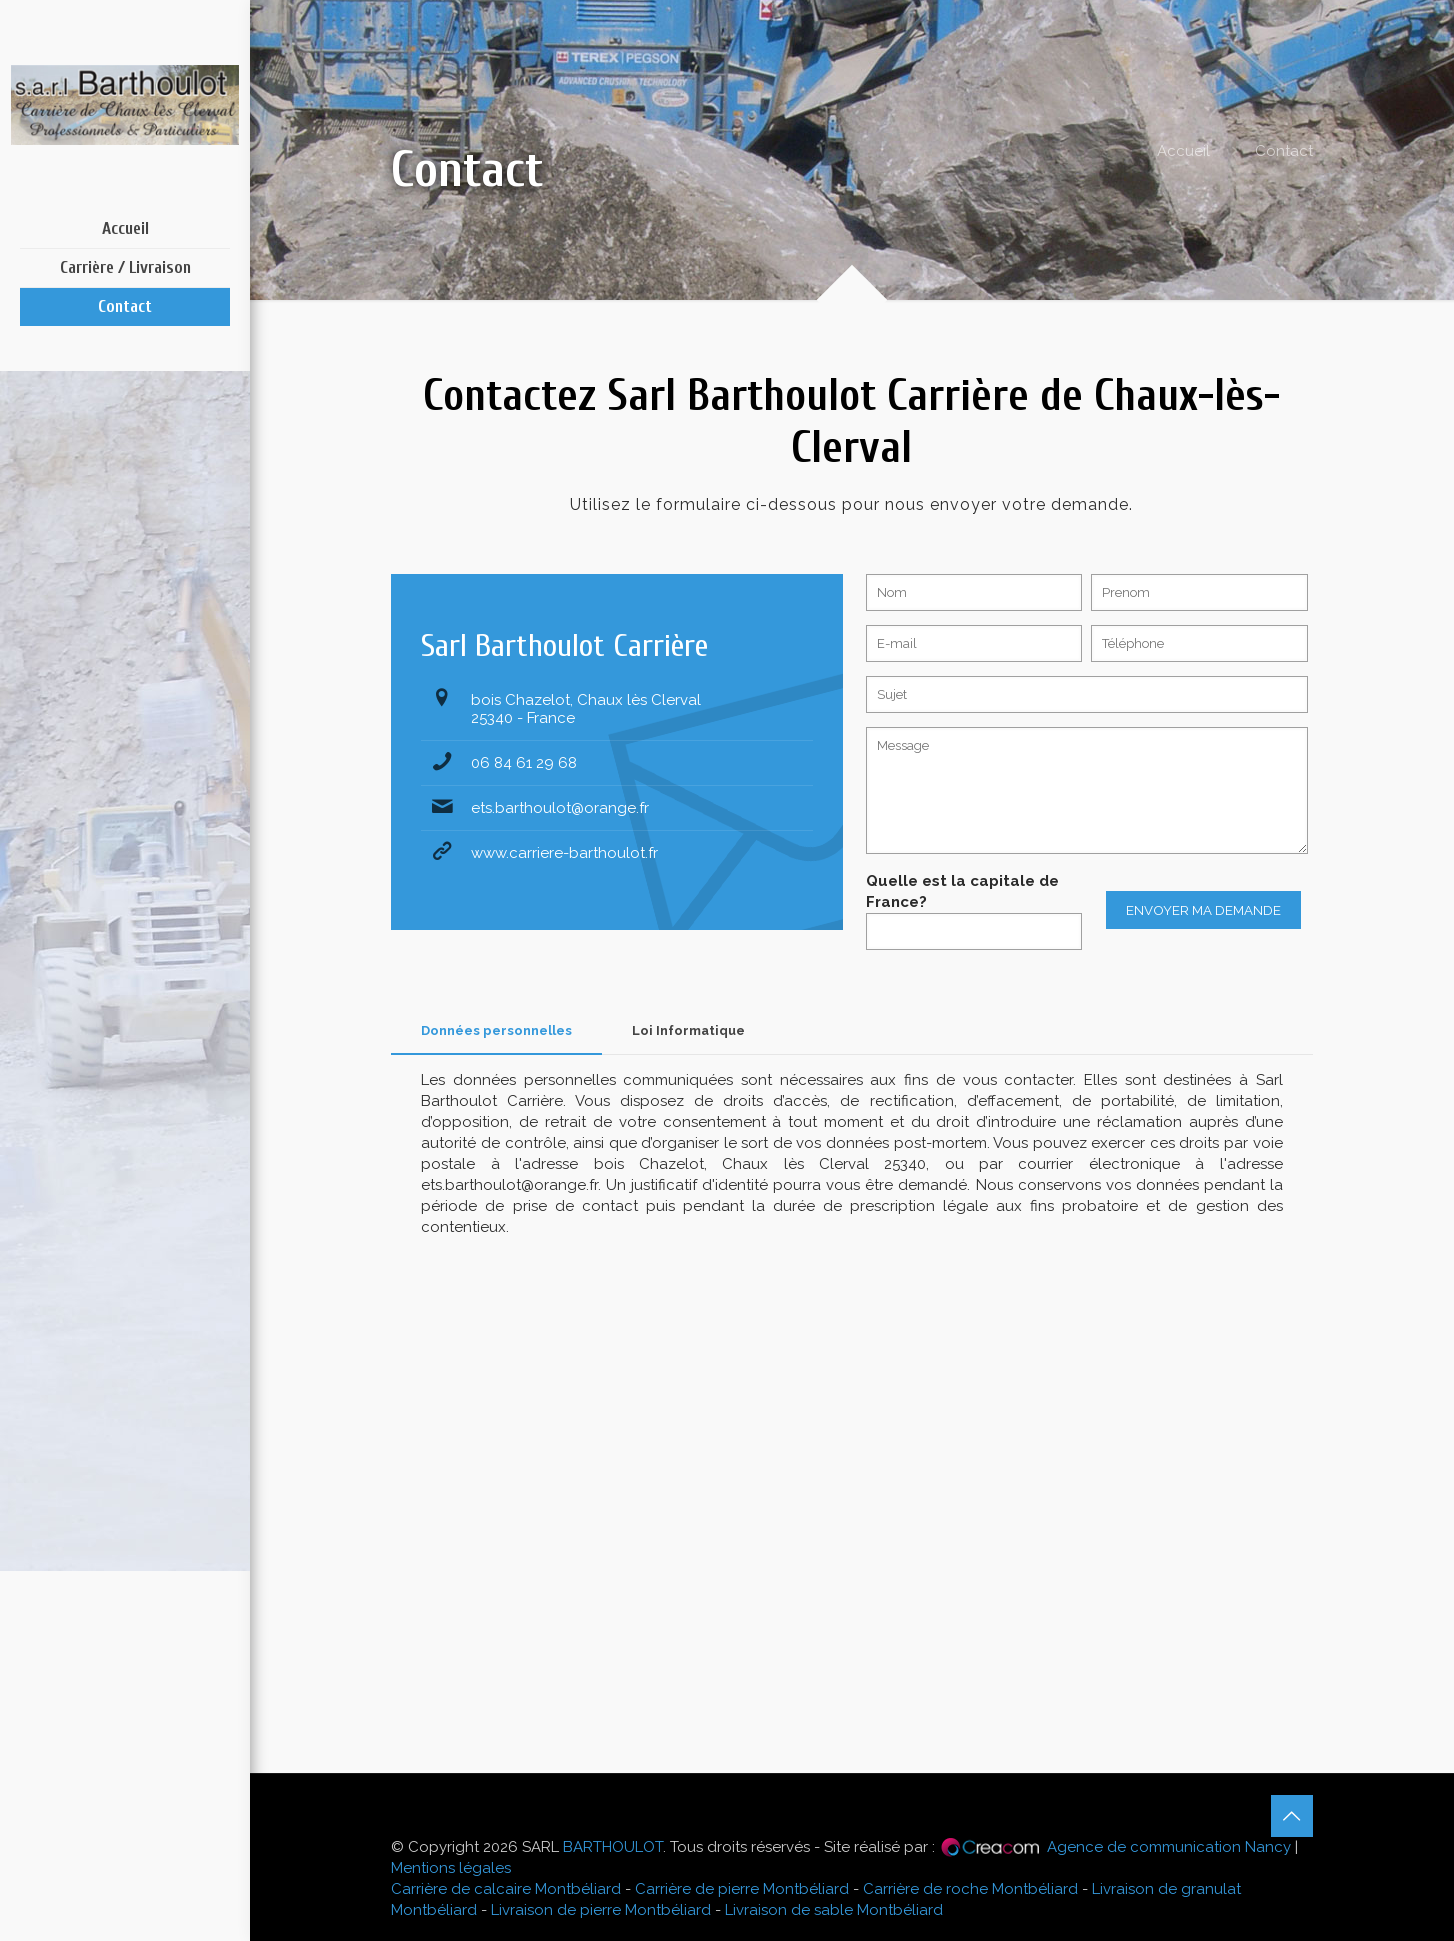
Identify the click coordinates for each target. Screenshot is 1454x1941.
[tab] (496, 1031)
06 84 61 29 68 (524, 763)
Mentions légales (451, 1868)
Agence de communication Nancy (1169, 1847)
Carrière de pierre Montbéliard (742, 1889)
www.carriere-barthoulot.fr (564, 853)
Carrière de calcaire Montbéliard (506, 1889)
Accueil (1183, 151)
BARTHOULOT (613, 1847)
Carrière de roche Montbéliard (970, 1889)
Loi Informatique (688, 1030)
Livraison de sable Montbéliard (834, 1910)
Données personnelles (496, 1030)
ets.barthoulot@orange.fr (560, 808)
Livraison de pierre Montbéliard (601, 1910)
